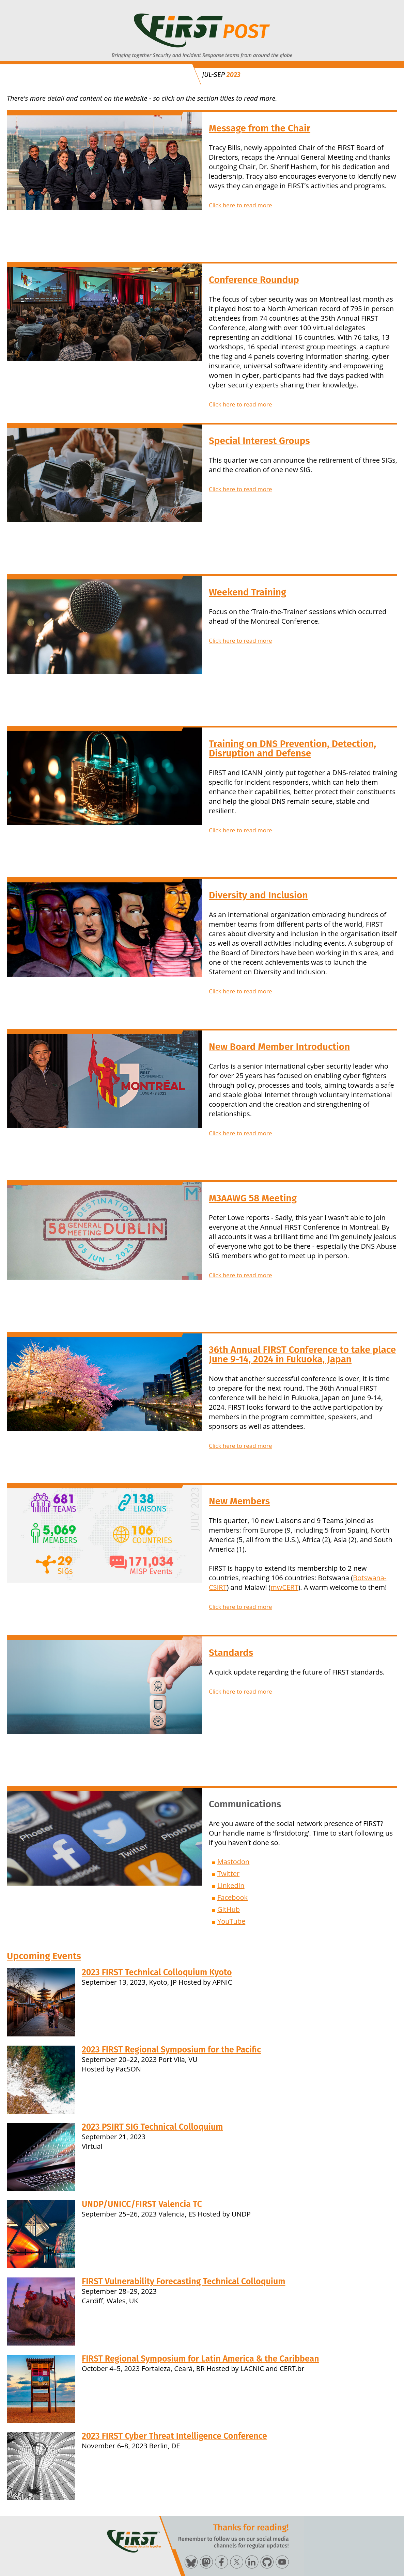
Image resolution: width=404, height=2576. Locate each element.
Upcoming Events (44, 1956)
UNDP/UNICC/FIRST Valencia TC (142, 2204)
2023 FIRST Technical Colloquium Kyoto (157, 1972)
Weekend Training (247, 592)
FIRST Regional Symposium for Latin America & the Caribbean (200, 2359)
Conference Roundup (254, 279)
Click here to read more (240, 205)
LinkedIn (231, 1885)
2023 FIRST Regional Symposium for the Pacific (171, 2050)
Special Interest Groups (259, 440)
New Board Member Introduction (279, 1046)
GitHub (228, 1909)
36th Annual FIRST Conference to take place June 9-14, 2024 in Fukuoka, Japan (302, 1354)
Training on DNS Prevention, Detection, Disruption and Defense (292, 748)
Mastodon (233, 1861)
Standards (231, 1652)
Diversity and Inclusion (258, 895)
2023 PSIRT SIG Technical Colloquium (152, 2127)
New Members (239, 1501)
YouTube (231, 1921)
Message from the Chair (259, 128)
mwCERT (284, 1587)
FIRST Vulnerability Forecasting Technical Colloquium (183, 2281)
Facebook (232, 1897)
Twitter (228, 1873)
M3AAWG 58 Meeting (253, 1198)
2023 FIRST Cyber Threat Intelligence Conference (174, 2436)
